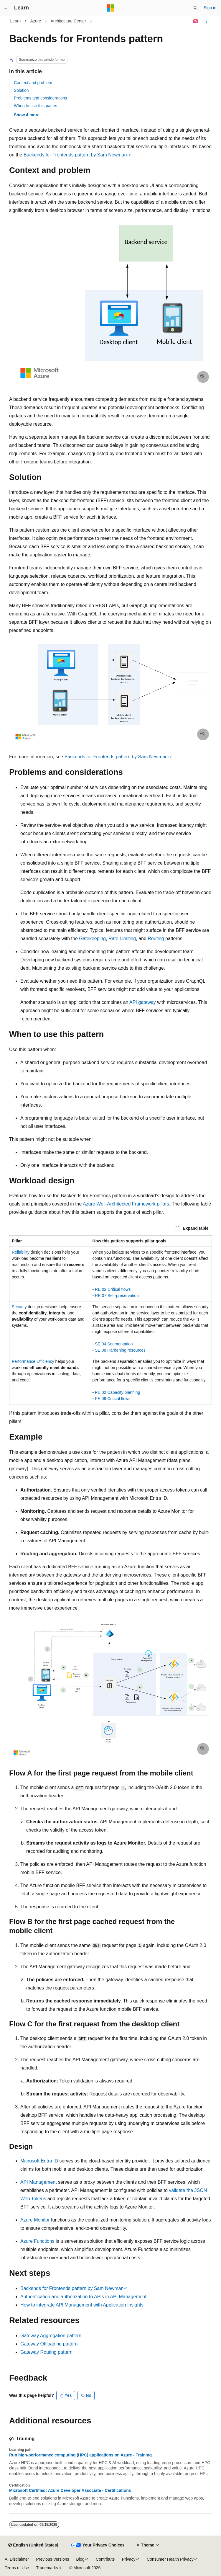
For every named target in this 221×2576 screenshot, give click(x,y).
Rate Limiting (122, 938)
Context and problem (33, 82)
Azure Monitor (35, 2219)
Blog (80, 2559)
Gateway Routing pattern (46, 2352)
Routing (156, 938)
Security (19, 1306)
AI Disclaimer (17, 2559)
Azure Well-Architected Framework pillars (126, 1203)
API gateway (142, 1002)
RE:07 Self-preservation (117, 1295)
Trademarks (47, 2567)
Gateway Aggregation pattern (50, 2335)
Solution (21, 90)
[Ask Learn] (196, 21)
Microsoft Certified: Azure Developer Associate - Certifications (70, 2490)
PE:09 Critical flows (113, 1398)
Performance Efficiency (33, 1361)
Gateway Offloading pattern (49, 2343)
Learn (15, 21)
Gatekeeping (92, 938)
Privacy (129, 2559)
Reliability (20, 1252)
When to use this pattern (36, 105)
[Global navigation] (6, 8)
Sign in (210, 7)
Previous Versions (52, 2559)
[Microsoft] (110, 8)
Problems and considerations (40, 98)
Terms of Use (17, 2567)
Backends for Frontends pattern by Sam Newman (75, 154)
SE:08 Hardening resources (120, 1350)
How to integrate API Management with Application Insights (82, 2304)
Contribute (105, 2559)
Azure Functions (37, 2241)
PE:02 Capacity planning (117, 1392)
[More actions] (207, 21)
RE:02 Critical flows (113, 1289)
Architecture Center (68, 21)
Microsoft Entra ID (39, 2160)
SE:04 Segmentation (114, 1344)
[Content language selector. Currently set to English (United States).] (33, 2545)
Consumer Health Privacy (170, 2559)
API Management (38, 2182)
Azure (35, 21)
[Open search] (195, 8)
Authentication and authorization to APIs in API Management (83, 2296)
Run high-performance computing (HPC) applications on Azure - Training (80, 2455)
